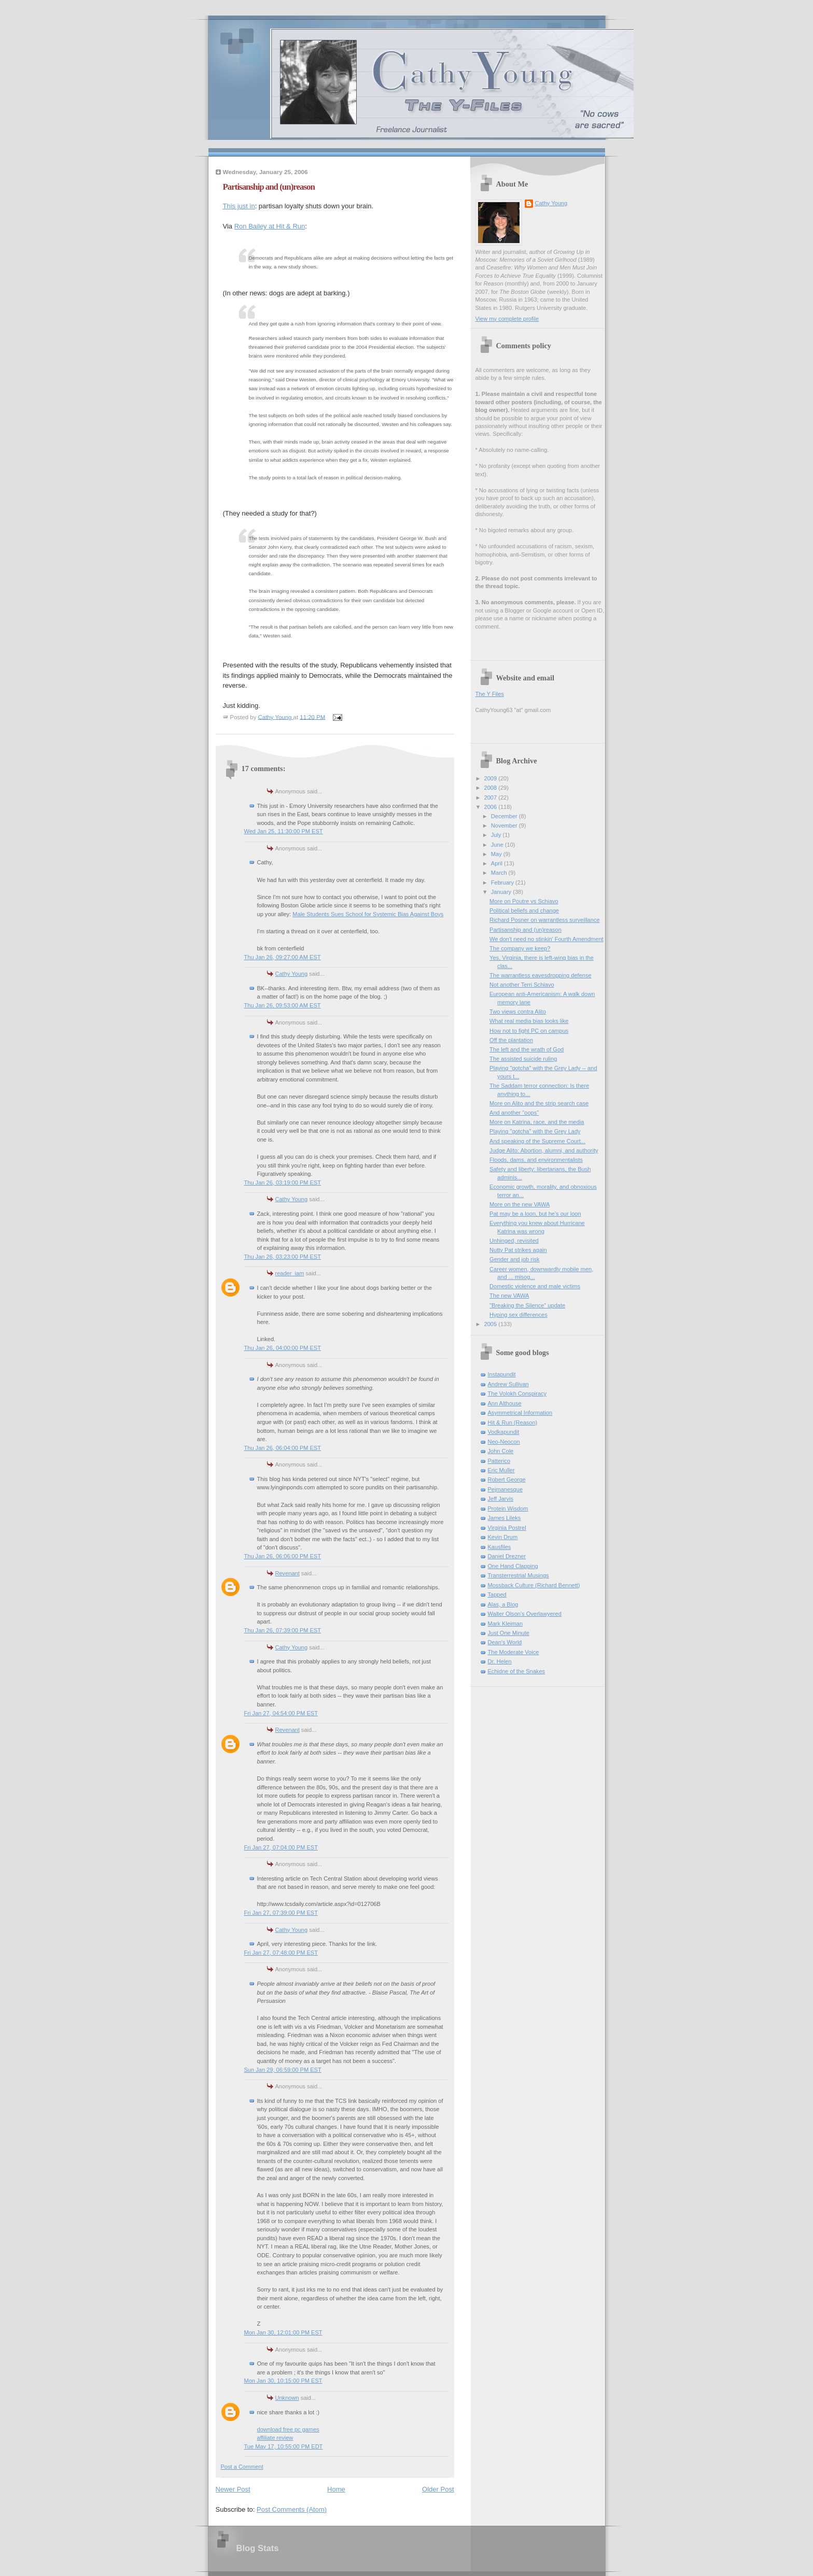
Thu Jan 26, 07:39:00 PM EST (282, 1630)
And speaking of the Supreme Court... (537, 1141)
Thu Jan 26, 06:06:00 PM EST (282, 1556)
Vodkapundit (504, 1432)
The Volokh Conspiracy (517, 1393)
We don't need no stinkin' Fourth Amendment (546, 939)
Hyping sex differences (518, 1315)
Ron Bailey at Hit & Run (269, 226)
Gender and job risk (514, 1259)
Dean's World (505, 1642)
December (505, 816)
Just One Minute (508, 1633)
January (502, 892)
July (497, 835)
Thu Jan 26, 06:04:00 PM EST (282, 1448)
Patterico (499, 1461)
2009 (491, 778)
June (498, 845)
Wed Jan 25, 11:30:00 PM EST (283, 831)
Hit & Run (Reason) (513, 1422)
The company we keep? (519, 948)
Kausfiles (499, 1547)
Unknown (287, 2398)
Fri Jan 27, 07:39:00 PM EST (281, 1913)
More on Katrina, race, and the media (536, 1122)
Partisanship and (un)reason (525, 930)
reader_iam (289, 1273)
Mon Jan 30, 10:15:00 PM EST (283, 2381)
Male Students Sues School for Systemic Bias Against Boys (367, 914)
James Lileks (504, 1518)
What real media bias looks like (528, 1021)
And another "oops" (514, 1112)
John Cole (501, 1451)
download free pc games (288, 2429)
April (497, 863)
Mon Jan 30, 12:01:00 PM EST (283, 2332)
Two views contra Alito (517, 1011)
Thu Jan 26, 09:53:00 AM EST (282, 1005)
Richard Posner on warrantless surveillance (544, 920)
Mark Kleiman (505, 1623)
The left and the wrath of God (526, 1049)
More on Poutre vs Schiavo (523, 901)
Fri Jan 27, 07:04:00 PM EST (281, 1847)
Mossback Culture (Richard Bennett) (534, 1585)
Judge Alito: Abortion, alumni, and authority (543, 1150)
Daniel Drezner (507, 1556)
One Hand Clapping (513, 1566)
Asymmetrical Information (520, 1413)
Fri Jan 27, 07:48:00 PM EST (281, 1952)
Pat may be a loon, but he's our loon (535, 1214)
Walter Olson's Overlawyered (525, 1614)
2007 (491, 797)
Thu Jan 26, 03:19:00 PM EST (282, 1182)
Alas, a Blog (503, 1604)
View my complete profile (507, 319)
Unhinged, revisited (514, 1240)
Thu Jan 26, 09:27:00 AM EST (282, 957)
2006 (491, 807)
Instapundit (502, 1374)
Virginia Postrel (507, 1528)
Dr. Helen (500, 1661)
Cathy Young (291, 974)
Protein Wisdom (508, 1508)
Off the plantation (511, 1040)
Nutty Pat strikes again (518, 1250)
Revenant (287, 1573)
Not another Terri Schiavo (521, 984)
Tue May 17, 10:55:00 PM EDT (283, 2446)
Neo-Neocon (504, 1442)
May (497, 854)
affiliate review (275, 2438)
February (503, 882)
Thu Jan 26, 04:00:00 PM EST (282, 1348)
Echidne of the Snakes (516, 1671)
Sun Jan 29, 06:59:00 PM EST (282, 2070)
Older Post (438, 2489)
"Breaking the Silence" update (527, 1305)
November (505, 825)
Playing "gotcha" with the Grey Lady (534, 1131)
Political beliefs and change (524, 910)
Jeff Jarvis (501, 1499)
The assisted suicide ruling (523, 1059)
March (500, 873)
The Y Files (489, 694)
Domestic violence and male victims (534, 1286)
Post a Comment (242, 2467)
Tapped (497, 1594)
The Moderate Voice (513, 1652)
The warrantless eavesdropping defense (540, 975)
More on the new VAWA (519, 1204)
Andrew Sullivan (508, 1384)
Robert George (507, 1479)
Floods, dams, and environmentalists (536, 1160)
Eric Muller (501, 1470)
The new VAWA (509, 1295)
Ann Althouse (505, 1403)
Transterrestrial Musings (518, 1575)
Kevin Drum (503, 1537)
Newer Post (233, 2489)
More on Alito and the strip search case (538, 1103)
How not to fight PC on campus (528, 1031)
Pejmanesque (505, 1489)
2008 (491, 788)
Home (336, 2489)
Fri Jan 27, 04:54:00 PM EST (281, 1713)
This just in (239, 206)
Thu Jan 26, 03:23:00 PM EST (282, 1257)
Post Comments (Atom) (292, 2509)
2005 (491, 1324)
